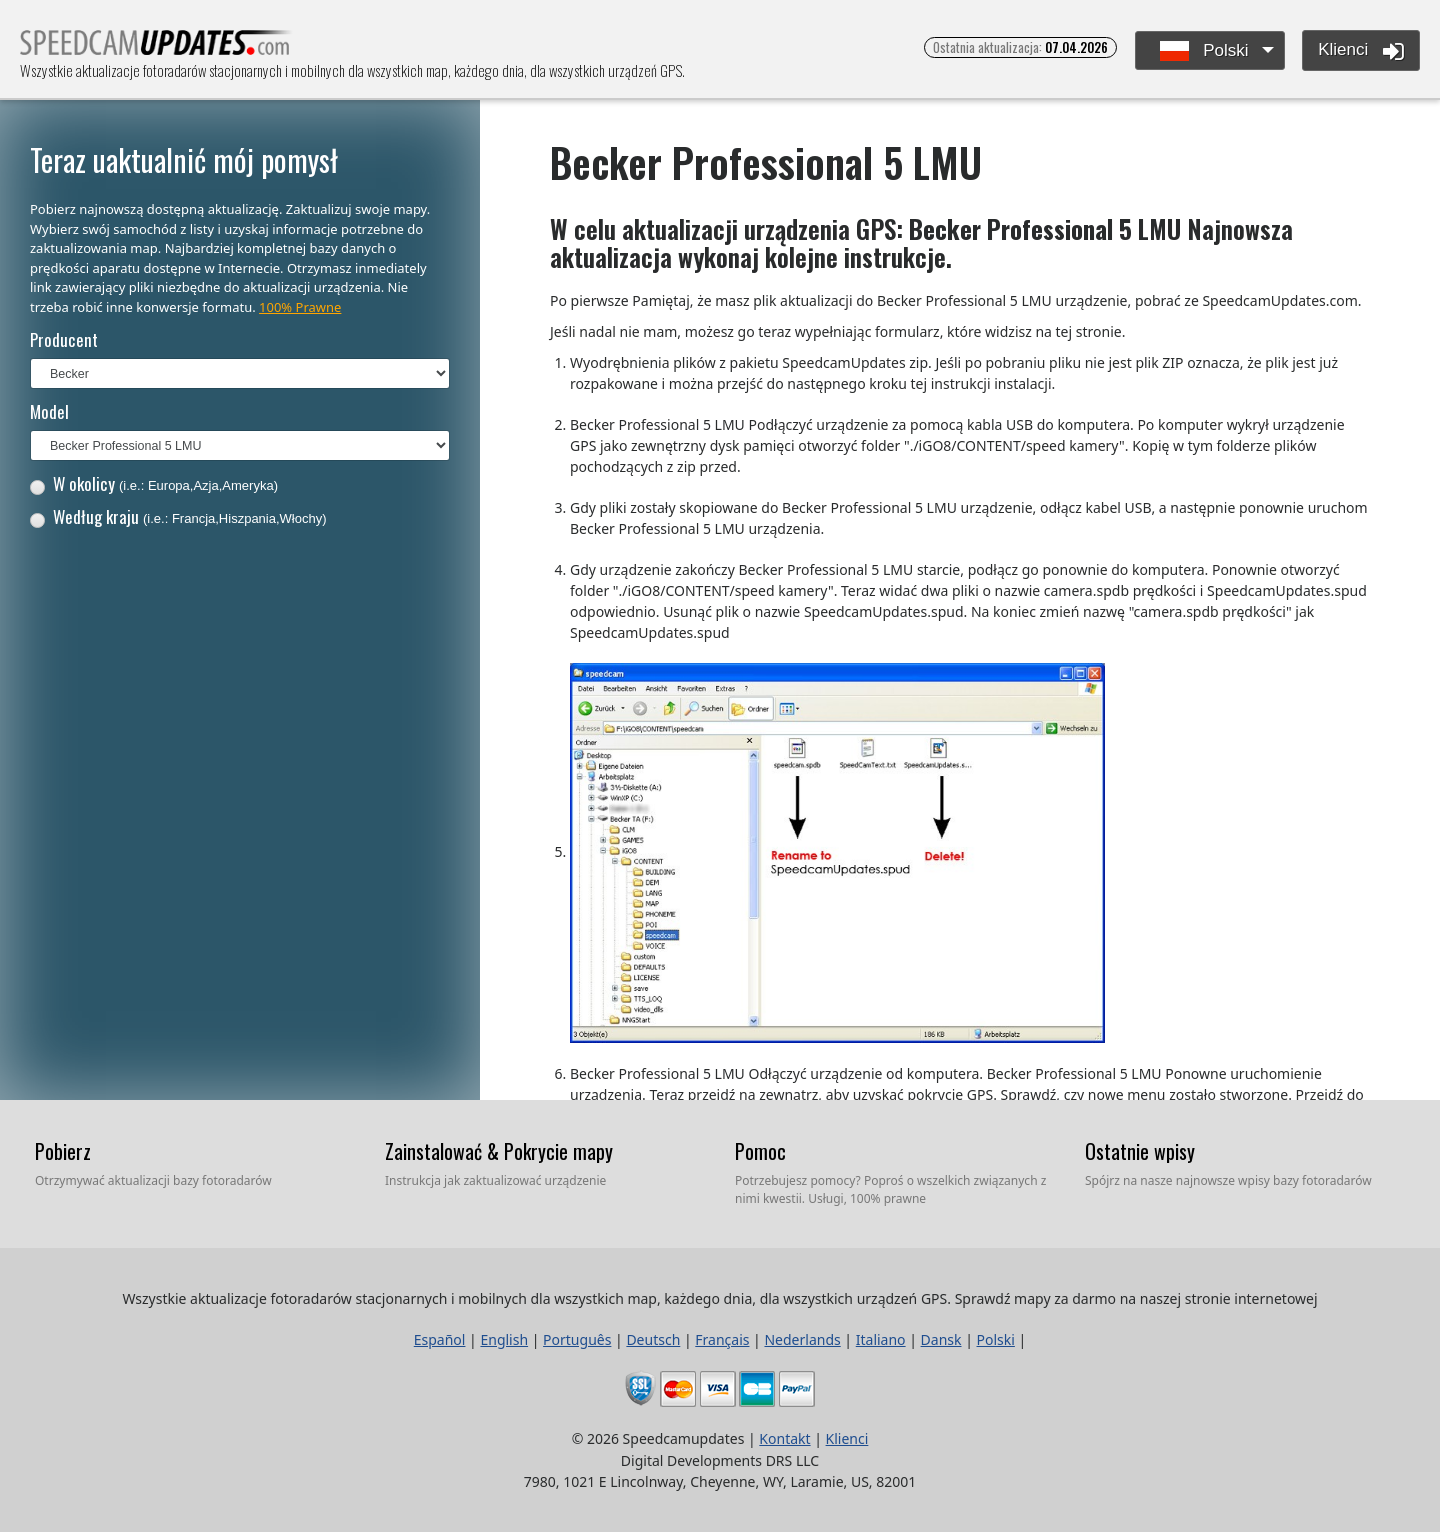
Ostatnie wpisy (1140, 1151)
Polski (1204, 51)
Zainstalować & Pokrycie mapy (499, 1151)
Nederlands (802, 1339)
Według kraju (178, 516)
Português (577, 1339)
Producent (64, 339)
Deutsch (653, 1339)
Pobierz (63, 1151)
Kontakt (784, 1438)
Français (722, 1339)
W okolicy (154, 483)
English (504, 1339)
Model (49, 411)
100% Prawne (300, 307)
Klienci (1361, 51)
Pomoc (760, 1151)
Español (440, 1339)
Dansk (941, 1339)
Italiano (881, 1339)
